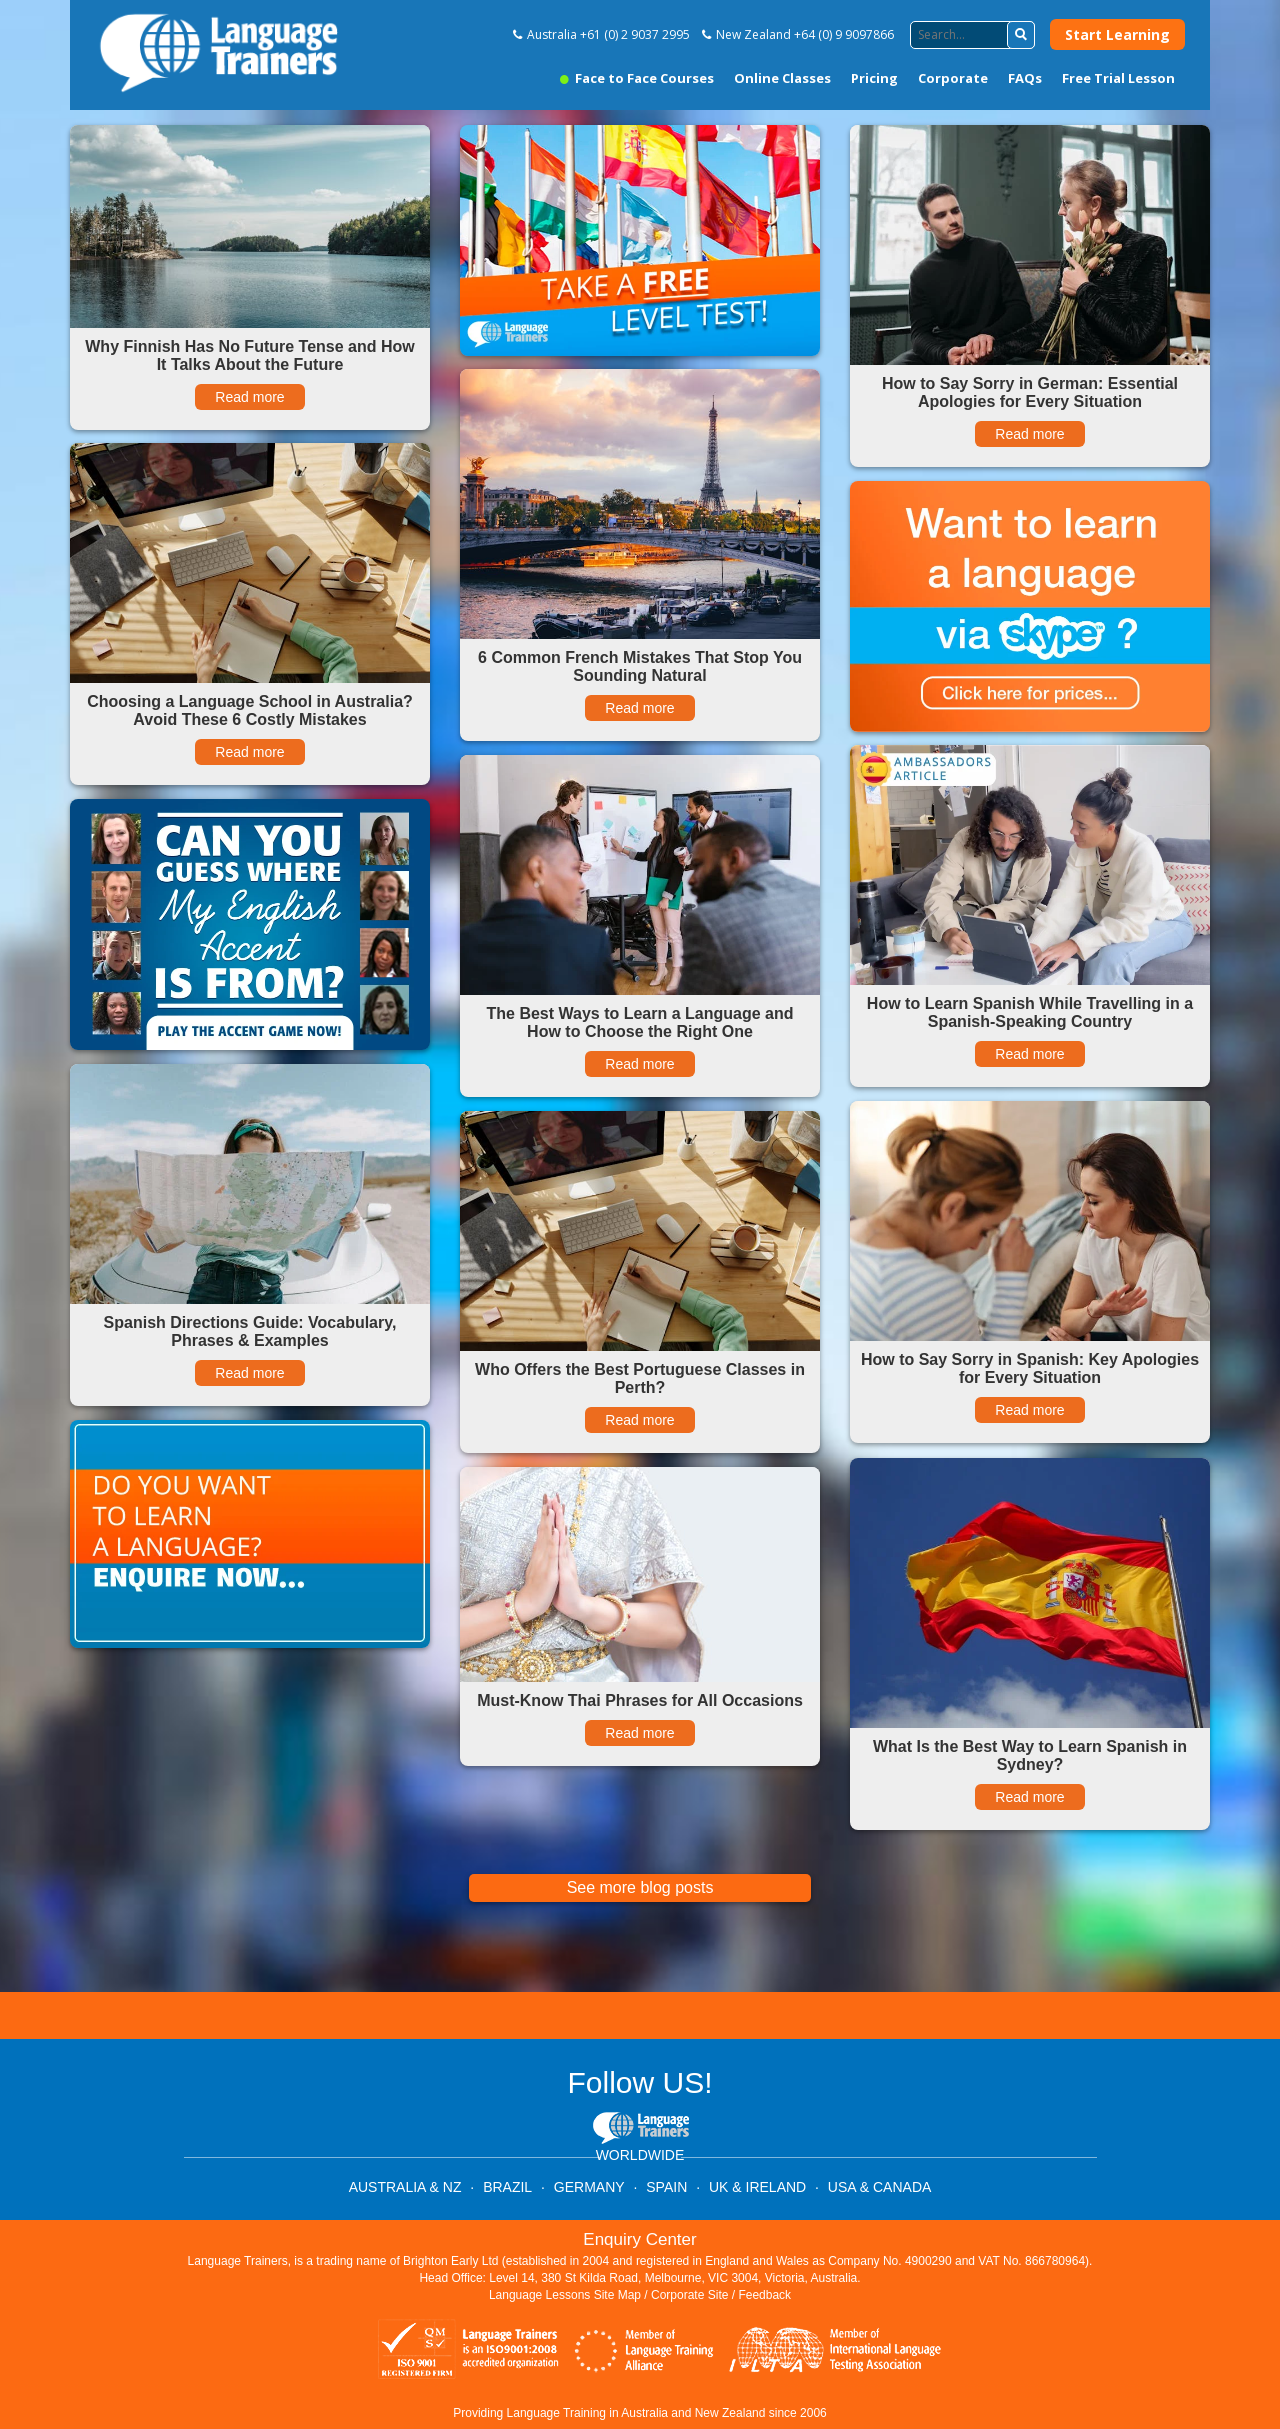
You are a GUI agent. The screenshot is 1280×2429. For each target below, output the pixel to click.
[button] (1021, 35)
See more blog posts (640, 1887)
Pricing (874, 78)
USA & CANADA (879, 2187)
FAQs (1025, 78)
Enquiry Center (639, 2239)
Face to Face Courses (637, 78)
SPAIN (666, 2187)
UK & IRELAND (757, 2187)
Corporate (953, 78)
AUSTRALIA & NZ (405, 2187)
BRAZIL (507, 2187)
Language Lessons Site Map (565, 2295)
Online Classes (782, 78)
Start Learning (1117, 34)
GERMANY (589, 2187)
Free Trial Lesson (1118, 78)
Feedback (764, 2295)
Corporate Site (689, 2295)
